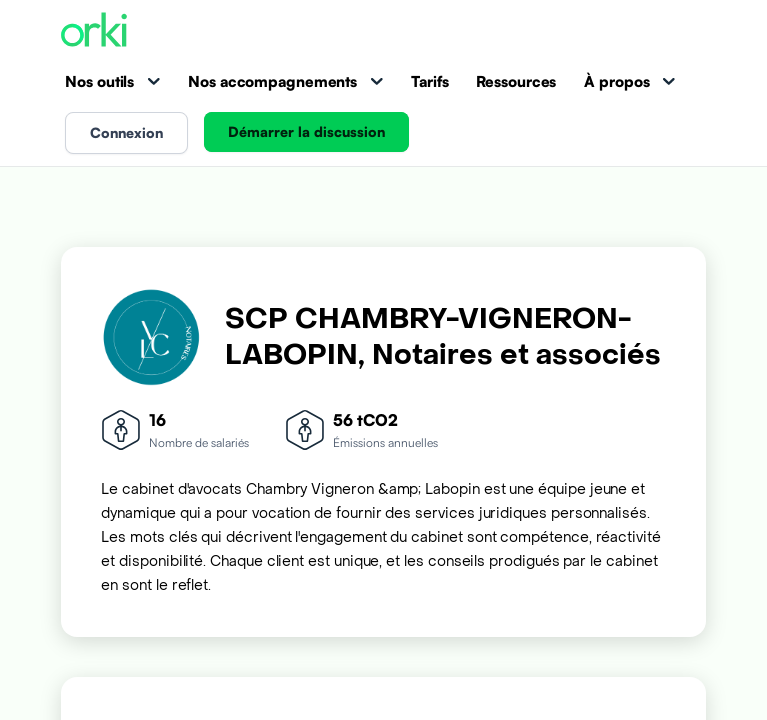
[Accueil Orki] (94, 31)
